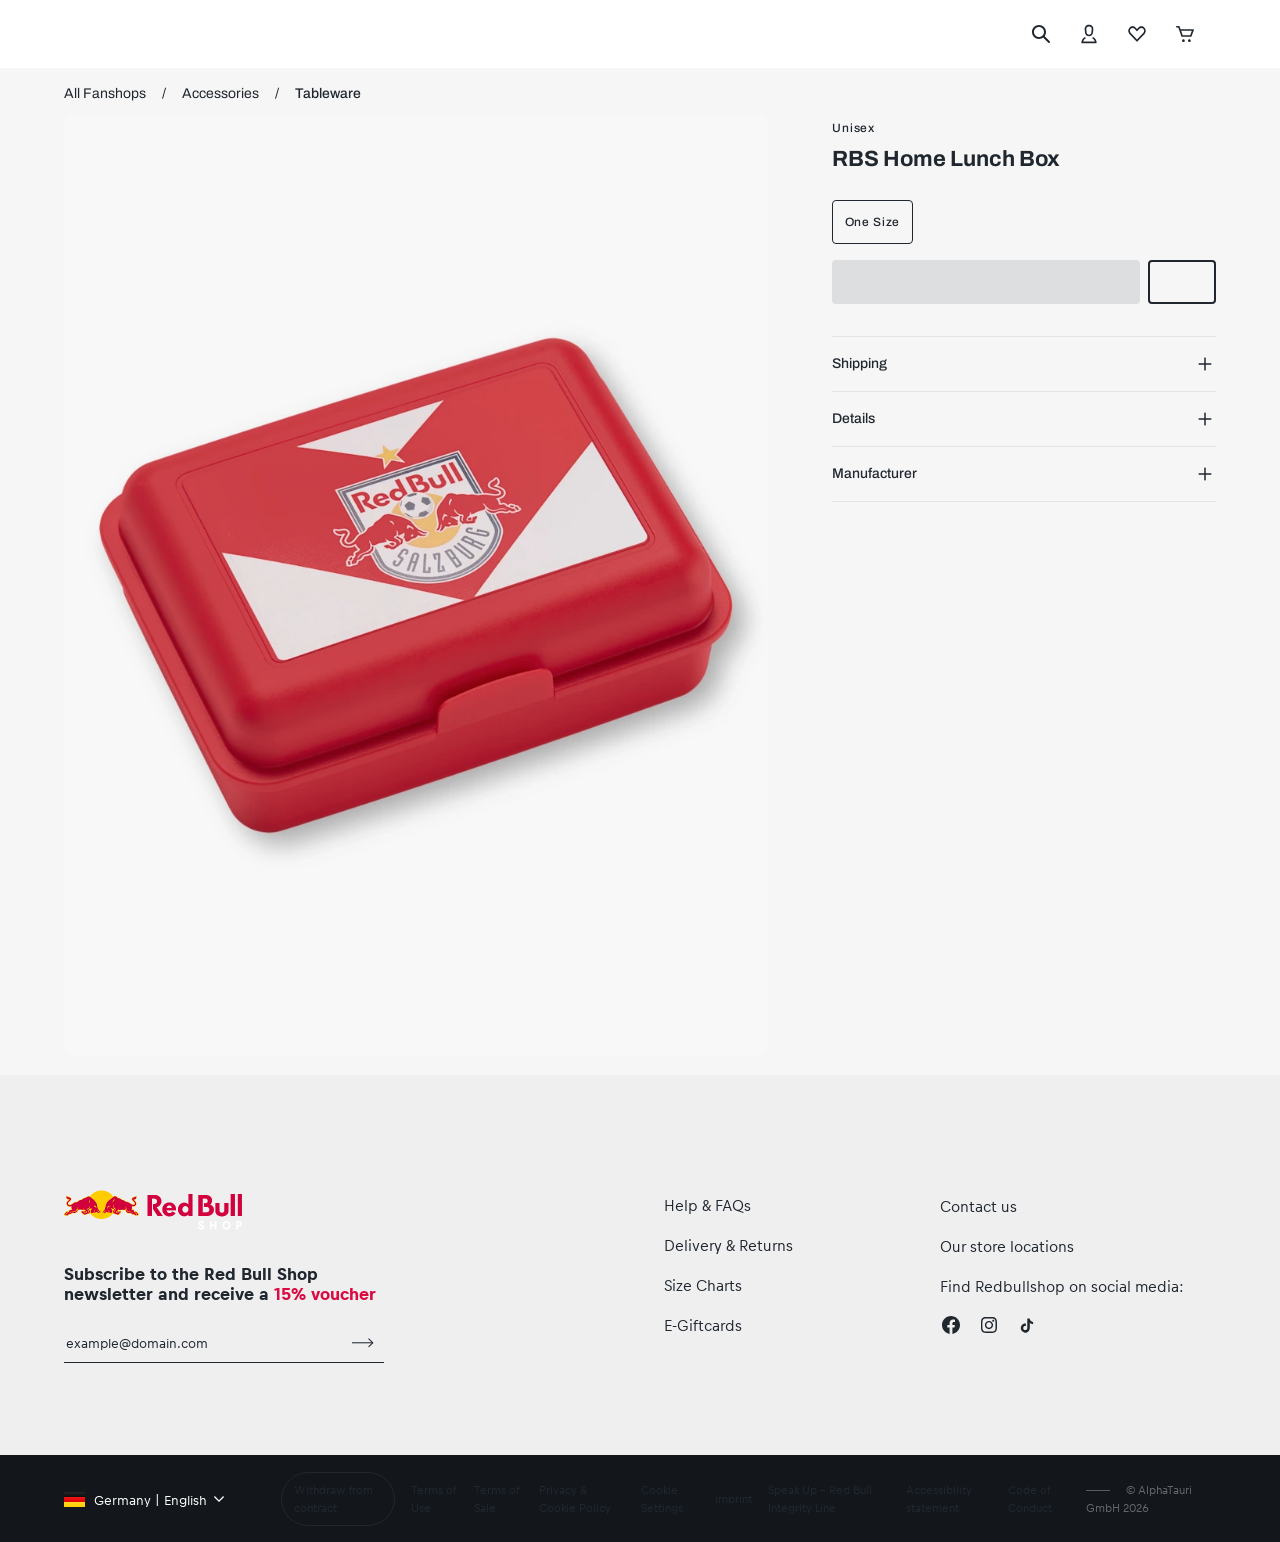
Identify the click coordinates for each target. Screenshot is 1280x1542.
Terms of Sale (496, 1498)
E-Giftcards (703, 1325)
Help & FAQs (707, 1205)
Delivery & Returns (728, 1245)
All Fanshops (105, 93)
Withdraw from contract (333, 1498)
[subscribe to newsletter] (363, 1343)
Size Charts (703, 1285)
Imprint (733, 1498)
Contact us (978, 1206)
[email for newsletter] (203, 1343)
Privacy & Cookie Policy (575, 1498)
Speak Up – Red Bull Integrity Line (820, 1498)
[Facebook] (951, 1325)
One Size (873, 222)
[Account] (1089, 34)
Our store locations (1007, 1246)
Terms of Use (433, 1498)
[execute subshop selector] (1220, 34)
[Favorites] (1137, 34)
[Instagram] (989, 1325)
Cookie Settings (662, 1498)
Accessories (220, 93)
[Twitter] (1027, 1325)
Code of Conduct (1030, 1498)
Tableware (328, 93)
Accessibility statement (939, 1498)
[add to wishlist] (1182, 282)
